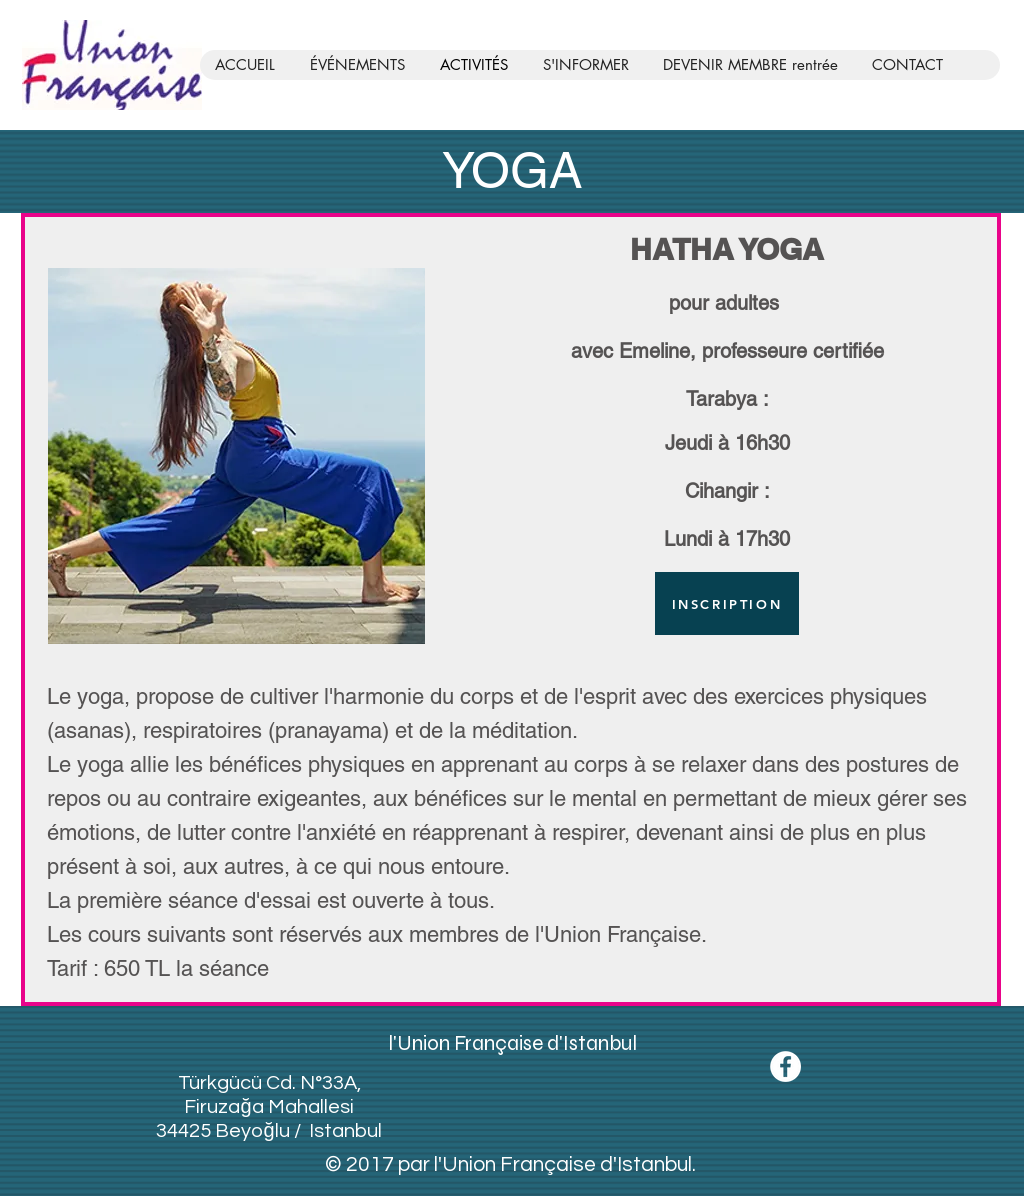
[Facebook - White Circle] (785, 1066)
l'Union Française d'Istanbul (512, 1043)
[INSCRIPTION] (727, 603)
